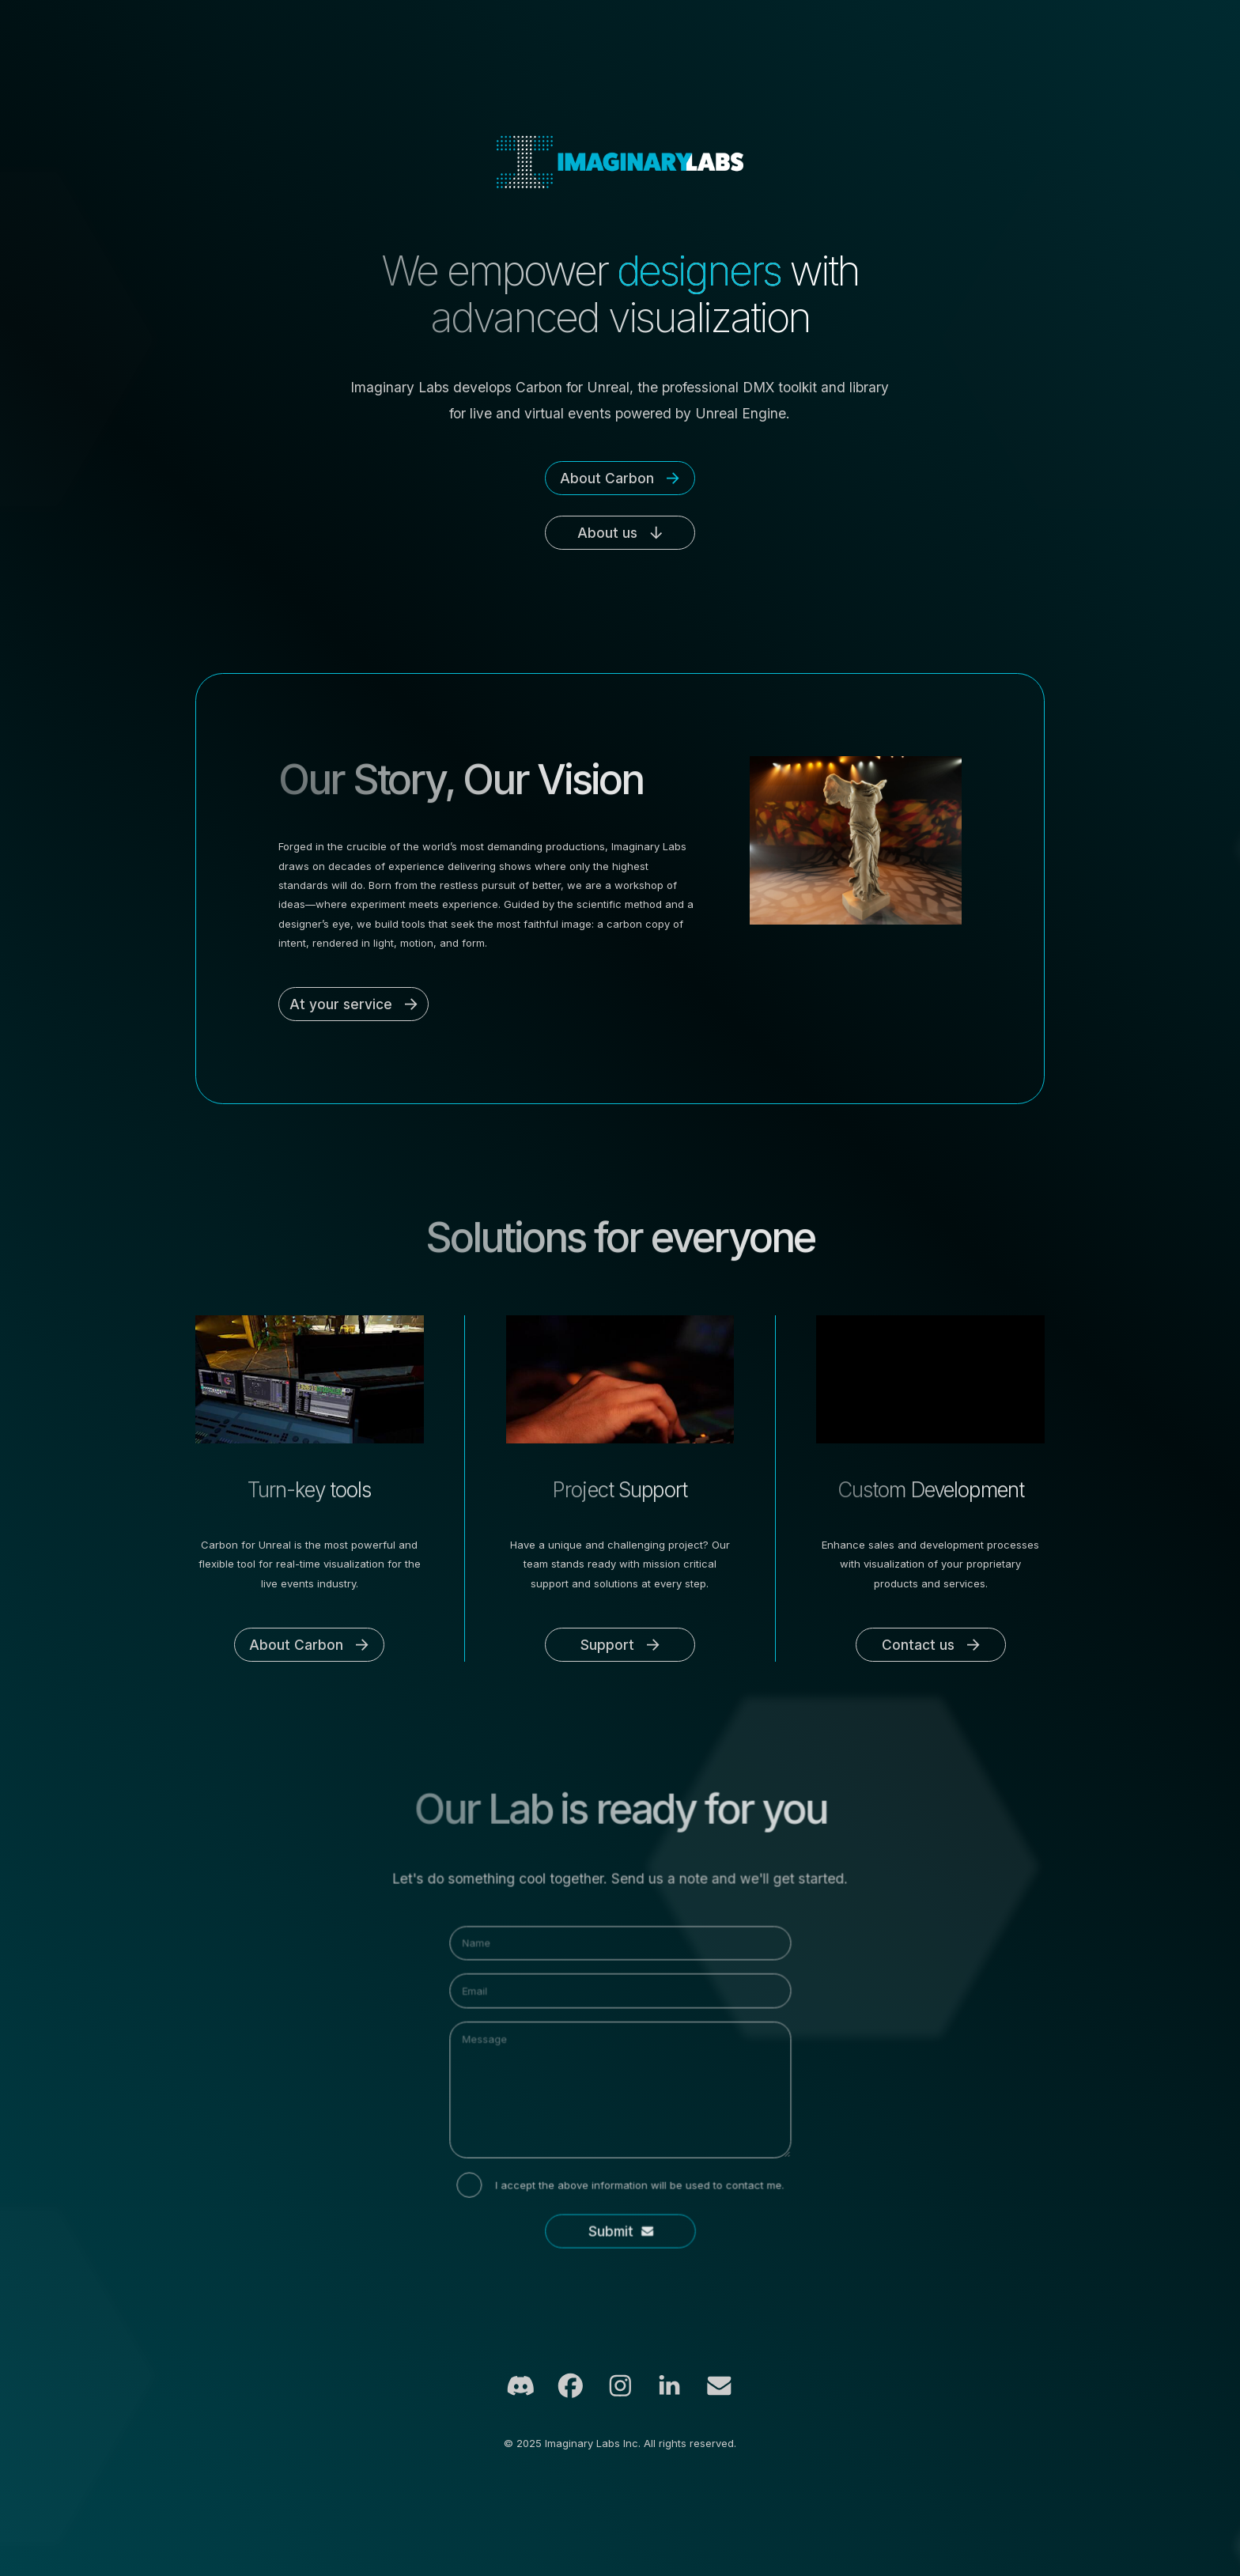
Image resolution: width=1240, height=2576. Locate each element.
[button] (620, 478)
